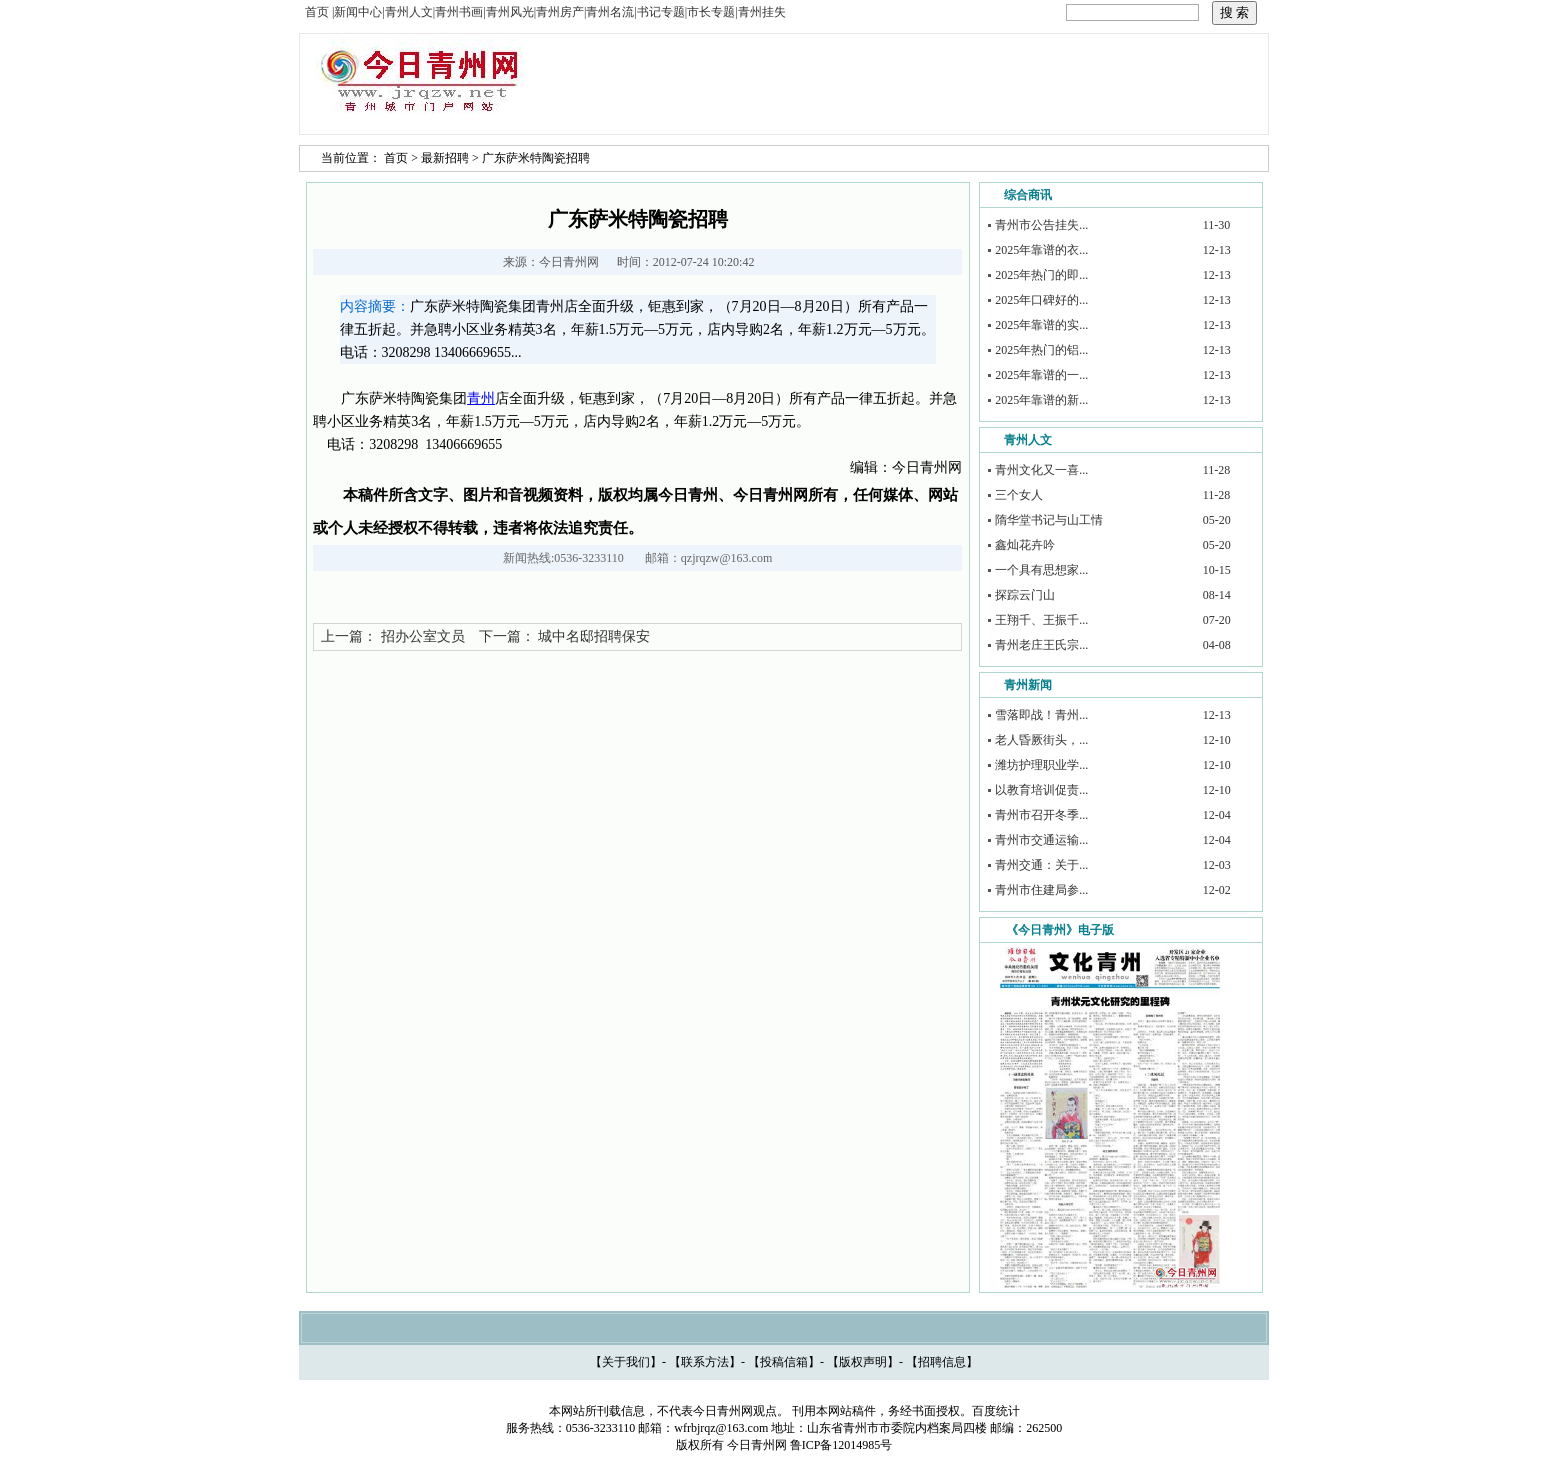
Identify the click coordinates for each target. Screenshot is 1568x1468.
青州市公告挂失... (1041, 225)
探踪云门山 (1025, 595)
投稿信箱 (784, 1362)
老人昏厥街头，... (1041, 740)
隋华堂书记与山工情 (1049, 520)
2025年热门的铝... (1041, 350)
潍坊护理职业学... (1041, 765)
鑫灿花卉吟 (1025, 545)
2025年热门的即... (1041, 275)
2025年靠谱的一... (1041, 375)
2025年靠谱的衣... (1041, 250)
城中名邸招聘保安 (594, 636)
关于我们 (626, 1362)
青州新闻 (1028, 685)
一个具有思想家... (1041, 570)
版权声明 (863, 1362)
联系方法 (705, 1362)
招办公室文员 (423, 636)
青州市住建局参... (1041, 890)
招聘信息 (942, 1362)
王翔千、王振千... (1041, 620)
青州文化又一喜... (1041, 470)
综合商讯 (1028, 195)
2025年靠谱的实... (1041, 325)
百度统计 (996, 1411)
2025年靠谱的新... (1041, 400)
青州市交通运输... (1041, 840)
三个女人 (1019, 495)
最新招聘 (445, 158)
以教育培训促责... (1041, 790)
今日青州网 (569, 262)
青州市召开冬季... (1041, 815)
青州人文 (1028, 440)
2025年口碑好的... (1041, 300)
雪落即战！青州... (1041, 715)
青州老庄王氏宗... (1041, 645)
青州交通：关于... (1041, 865)
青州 (481, 398)
